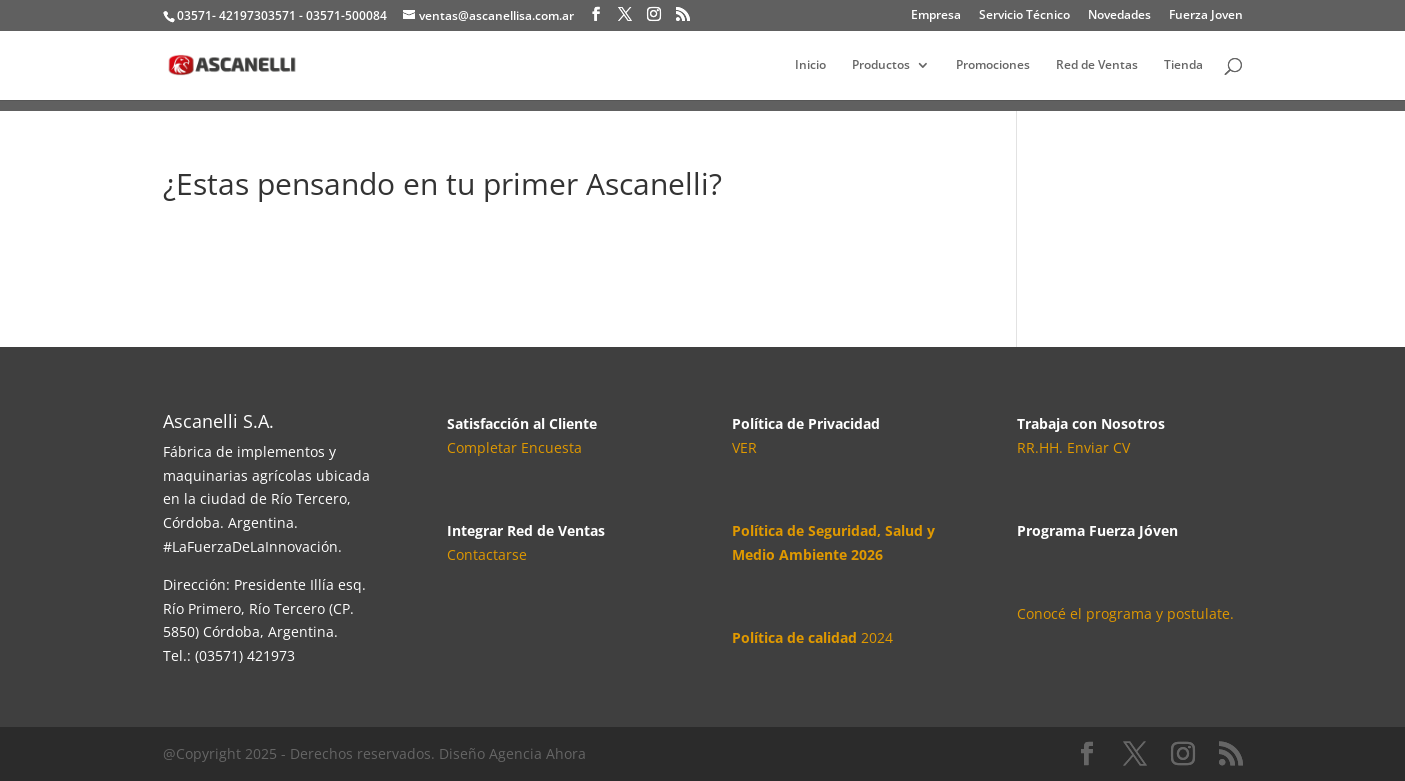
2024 (812, 637)
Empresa (936, 16)
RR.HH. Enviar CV (1073, 447)
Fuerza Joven (1206, 16)
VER (744, 447)
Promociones (993, 65)
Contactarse (487, 554)
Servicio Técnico (1024, 16)
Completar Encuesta (514, 447)
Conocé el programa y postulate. (1125, 613)
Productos (881, 65)
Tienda (1183, 65)
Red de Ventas (1097, 65)
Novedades (1119, 16)
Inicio (810, 65)
